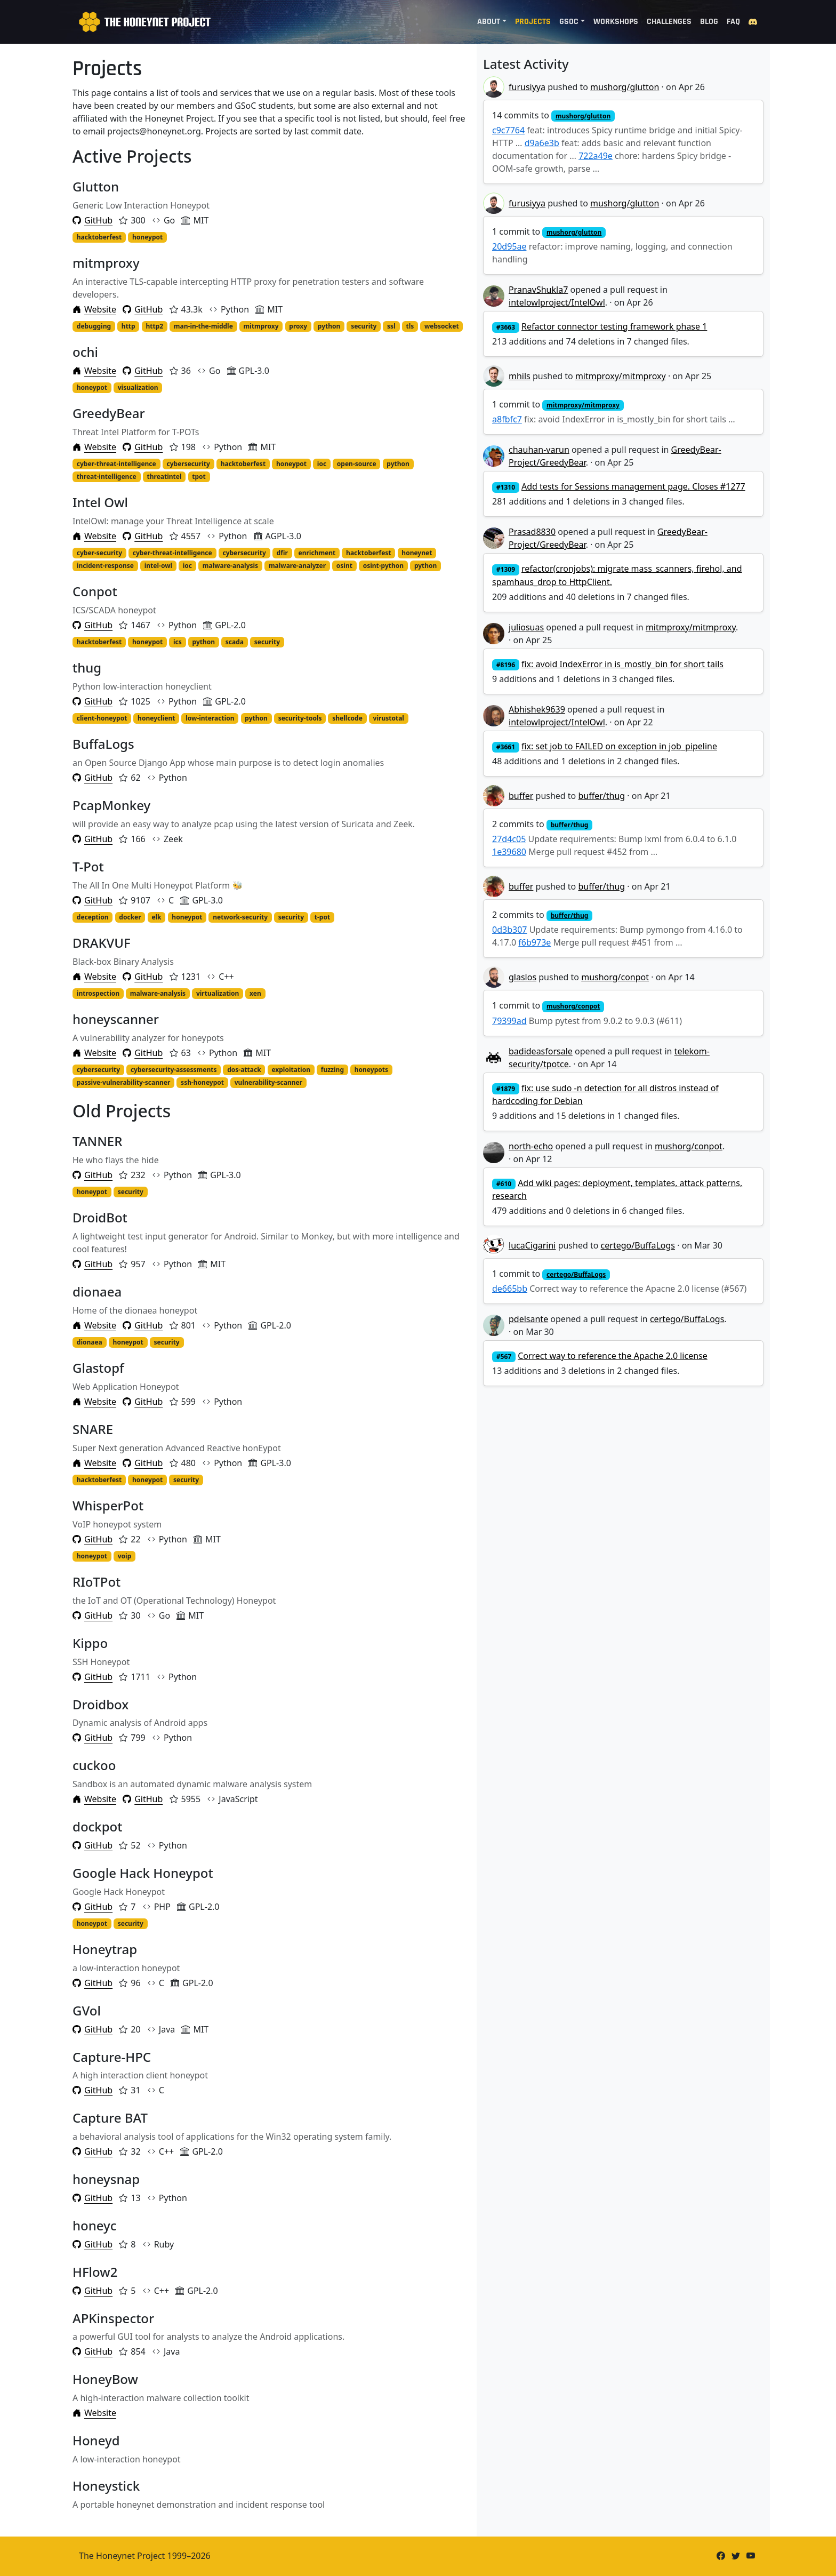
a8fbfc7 (507, 419)
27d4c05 (509, 839)
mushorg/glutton (624, 87)
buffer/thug (601, 796)
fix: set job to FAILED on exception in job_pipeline (619, 746)
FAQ (733, 21)
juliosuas (526, 627)
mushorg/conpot (615, 977)
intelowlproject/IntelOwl (557, 302)
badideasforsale (541, 1051)
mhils (519, 376)
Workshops (615, 21)
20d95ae (509, 246)
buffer (521, 796)
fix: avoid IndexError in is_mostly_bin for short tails (622, 664)
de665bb (509, 1288)
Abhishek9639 (537, 709)
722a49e (595, 156)
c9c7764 (508, 130)
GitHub (92, 220)
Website (94, 309)
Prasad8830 (532, 532)
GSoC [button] (568, 21)
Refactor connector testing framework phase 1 (614, 326)
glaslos (522, 977)
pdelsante (528, 1319)
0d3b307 (509, 929)
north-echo (531, 1146)
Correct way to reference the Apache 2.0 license (613, 1356)
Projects (533, 21)
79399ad (509, 1021)
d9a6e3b (542, 143)
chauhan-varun (539, 449)
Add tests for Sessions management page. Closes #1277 (633, 486)
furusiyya (527, 87)
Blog (709, 21)
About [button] (488, 21)
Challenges (669, 21)
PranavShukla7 (538, 289)
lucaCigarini (532, 1245)
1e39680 (509, 852)
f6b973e (534, 942)
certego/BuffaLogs (638, 1245)
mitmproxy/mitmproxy (620, 376)
